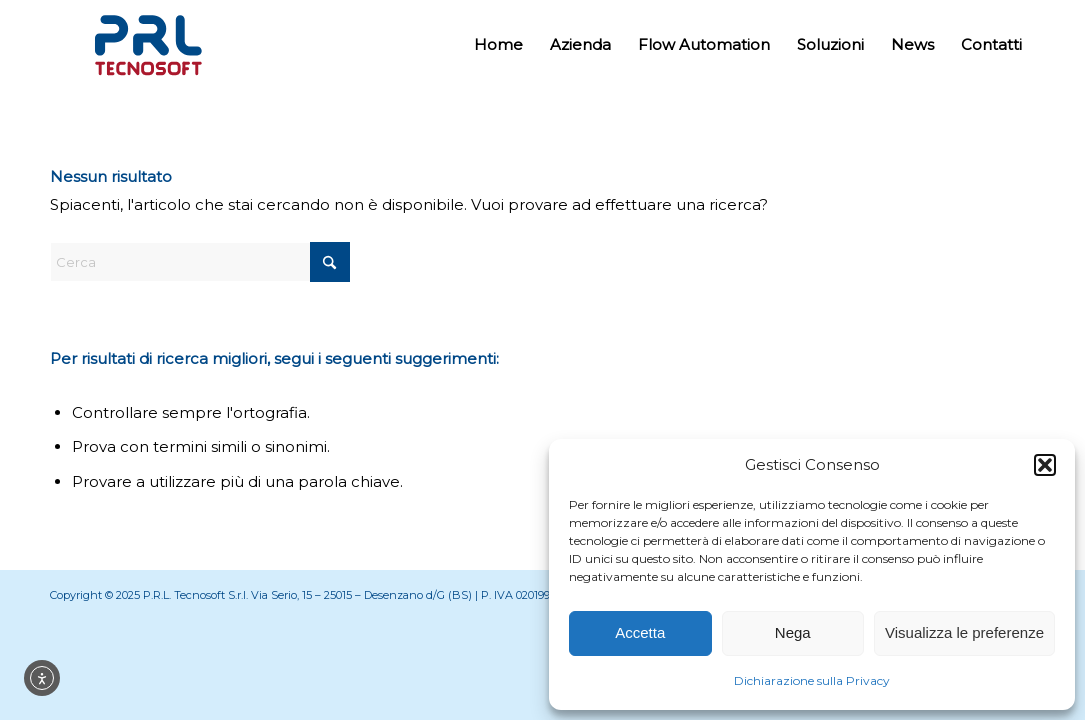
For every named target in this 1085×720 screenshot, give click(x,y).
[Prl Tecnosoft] (148, 45)
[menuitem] (498, 45)
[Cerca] (200, 262)
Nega (793, 632)
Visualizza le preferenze (964, 632)
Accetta (640, 632)
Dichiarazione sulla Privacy (812, 680)
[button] (1045, 465)
